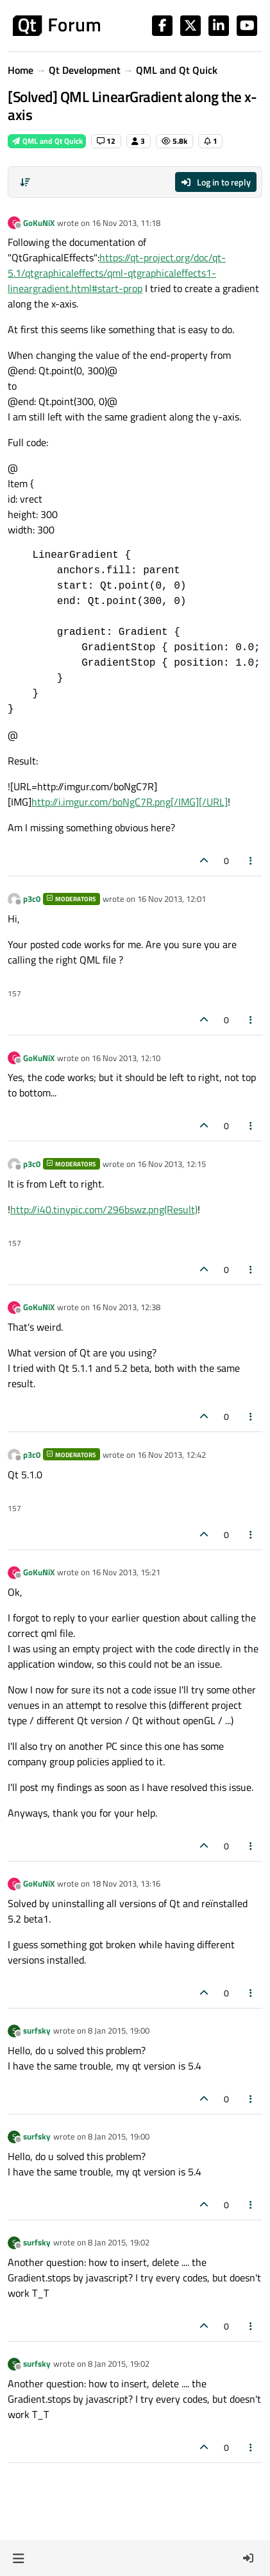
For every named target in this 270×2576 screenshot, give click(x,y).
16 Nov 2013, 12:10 (126, 1057)
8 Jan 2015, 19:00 (118, 2030)
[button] (18, 2558)
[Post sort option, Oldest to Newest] (25, 182)
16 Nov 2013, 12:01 (171, 898)
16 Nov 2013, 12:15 (171, 1163)
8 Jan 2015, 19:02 (118, 2242)
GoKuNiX (39, 222)
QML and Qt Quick (47, 141)
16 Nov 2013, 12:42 (171, 1454)
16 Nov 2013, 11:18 (126, 222)
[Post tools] (251, 860)
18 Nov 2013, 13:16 (126, 1883)
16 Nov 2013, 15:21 (126, 1572)
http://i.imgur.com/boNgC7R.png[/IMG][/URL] (129, 801)
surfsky (37, 2030)
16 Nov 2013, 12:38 (126, 1307)
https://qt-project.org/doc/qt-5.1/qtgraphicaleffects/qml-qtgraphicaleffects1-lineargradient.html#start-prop (117, 273)
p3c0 (31, 898)
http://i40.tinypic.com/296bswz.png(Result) (104, 1209)
